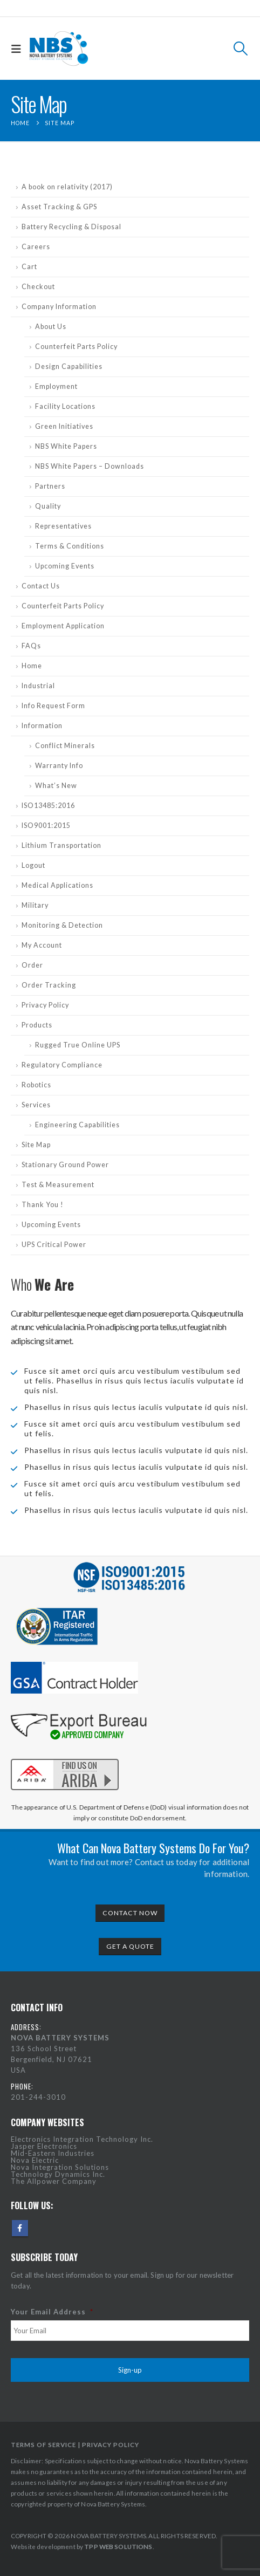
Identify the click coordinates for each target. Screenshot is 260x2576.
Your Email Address (52, 2311)
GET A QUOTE (130, 1946)
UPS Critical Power (54, 1245)
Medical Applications (57, 885)
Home (32, 666)
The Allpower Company (54, 2181)
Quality (48, 506)
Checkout (38, 287)
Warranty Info (59, 766)
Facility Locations (65, 406)
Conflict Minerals (65, 746)
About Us (50, 327)
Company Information (59, 307)
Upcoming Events (64, 566)
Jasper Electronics (44, 2146)
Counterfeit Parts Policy (76, 346)
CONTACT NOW (130, 1913)
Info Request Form (53, 706)
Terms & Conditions (69, 546)
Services (36, 1105)
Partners (50, 486)
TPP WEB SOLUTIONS (118, 2546)
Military (35, 905)
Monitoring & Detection (62, 925)
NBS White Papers (66, 446)
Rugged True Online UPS (77, 1045)
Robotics (36, 1085)
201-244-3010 (38, 2097)
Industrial (38, 686)
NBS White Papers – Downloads (89, 466)
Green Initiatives (64, 426)
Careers (36, 247)
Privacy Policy (45, 1005)
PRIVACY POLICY (110, 2444)
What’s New (56, 786)
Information (42, 726)
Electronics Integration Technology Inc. (82, 2139)
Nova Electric (35, 2160)
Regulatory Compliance (62, 1065)
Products (37, 1025)
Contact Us (41, 586)
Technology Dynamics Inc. (58, 2174)
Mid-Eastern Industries (52, 2153)
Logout (33, 865)
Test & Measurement (58, 1185)
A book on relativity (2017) (67, 187)
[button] (19, 48)
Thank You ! (43, 1205)
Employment (56, 386)
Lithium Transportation (61, 845)
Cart (29, 267)
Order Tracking (49, 985)
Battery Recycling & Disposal (71, 227)
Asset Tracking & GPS (59, 207)
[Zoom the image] (65, 1757)
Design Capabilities (68, 366)
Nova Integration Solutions (60, 2167)
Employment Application (63, 626)
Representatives (63, 526)
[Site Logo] (58, 48)
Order (32, 965)
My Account (42, 945)
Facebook (20, 2228)
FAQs (31, 646)
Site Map (36, 1145)
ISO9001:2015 (46, 825)
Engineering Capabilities (77, 1125)
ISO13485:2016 (48, 805)
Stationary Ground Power (65, 1165)
